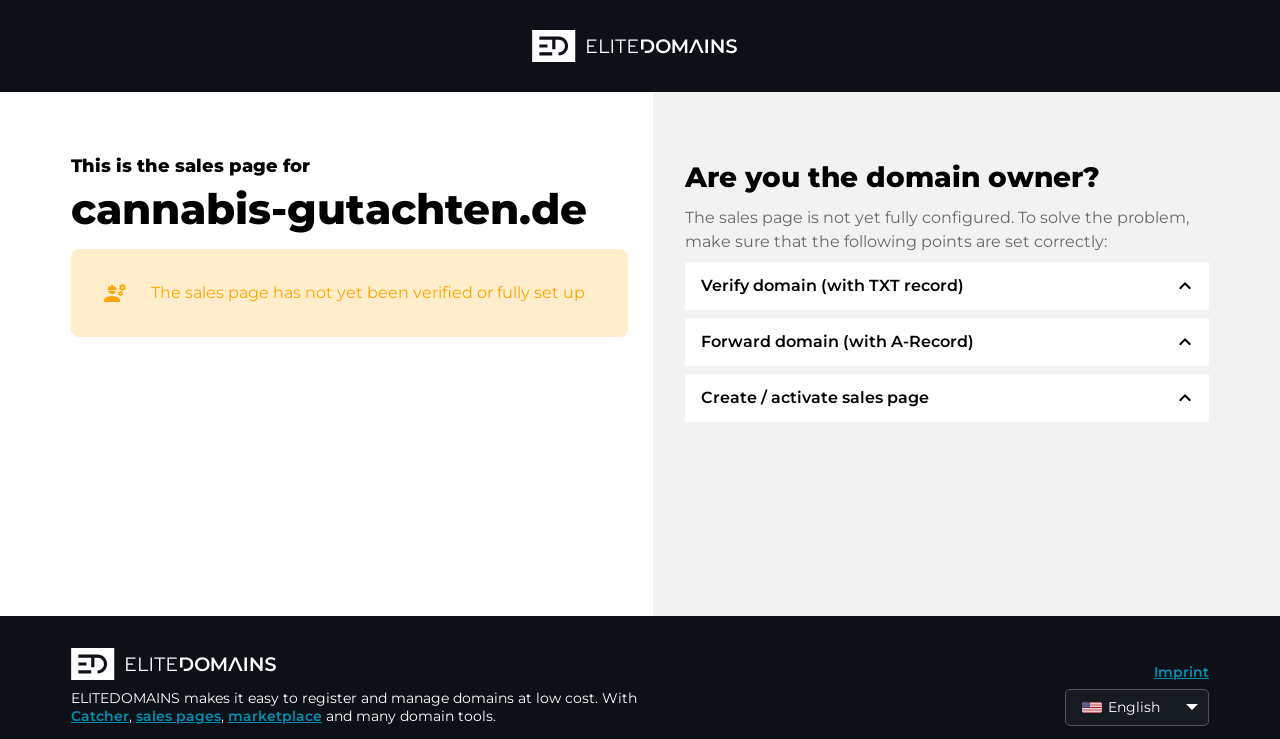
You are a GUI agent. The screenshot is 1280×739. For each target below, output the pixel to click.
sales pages (178, 716)
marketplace (275, 716)
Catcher (100, 716)
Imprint (1181, 672)
